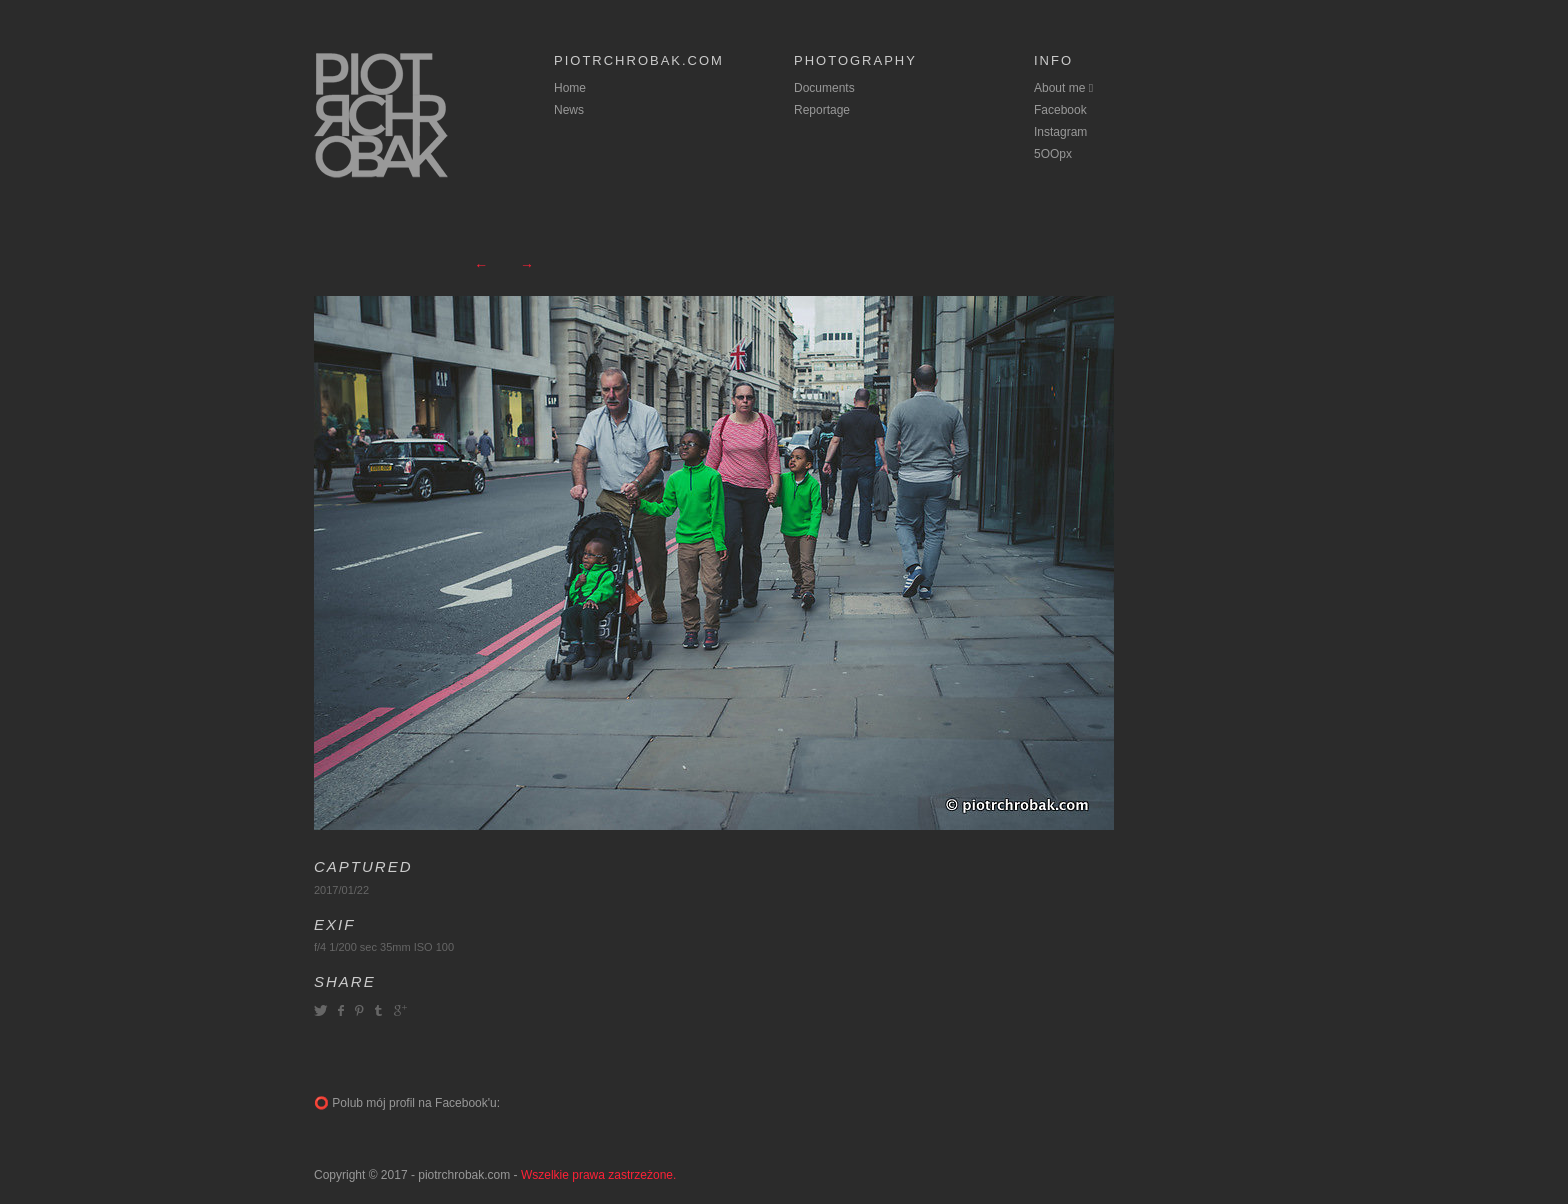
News (569, 110)
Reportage (822, 110)
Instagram (1060, 132)
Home (570, 88)
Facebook (1060, 110)
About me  (1063, 88)
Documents (824, 88)
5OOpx (1053, 154)
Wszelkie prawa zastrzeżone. (598, 1175)
